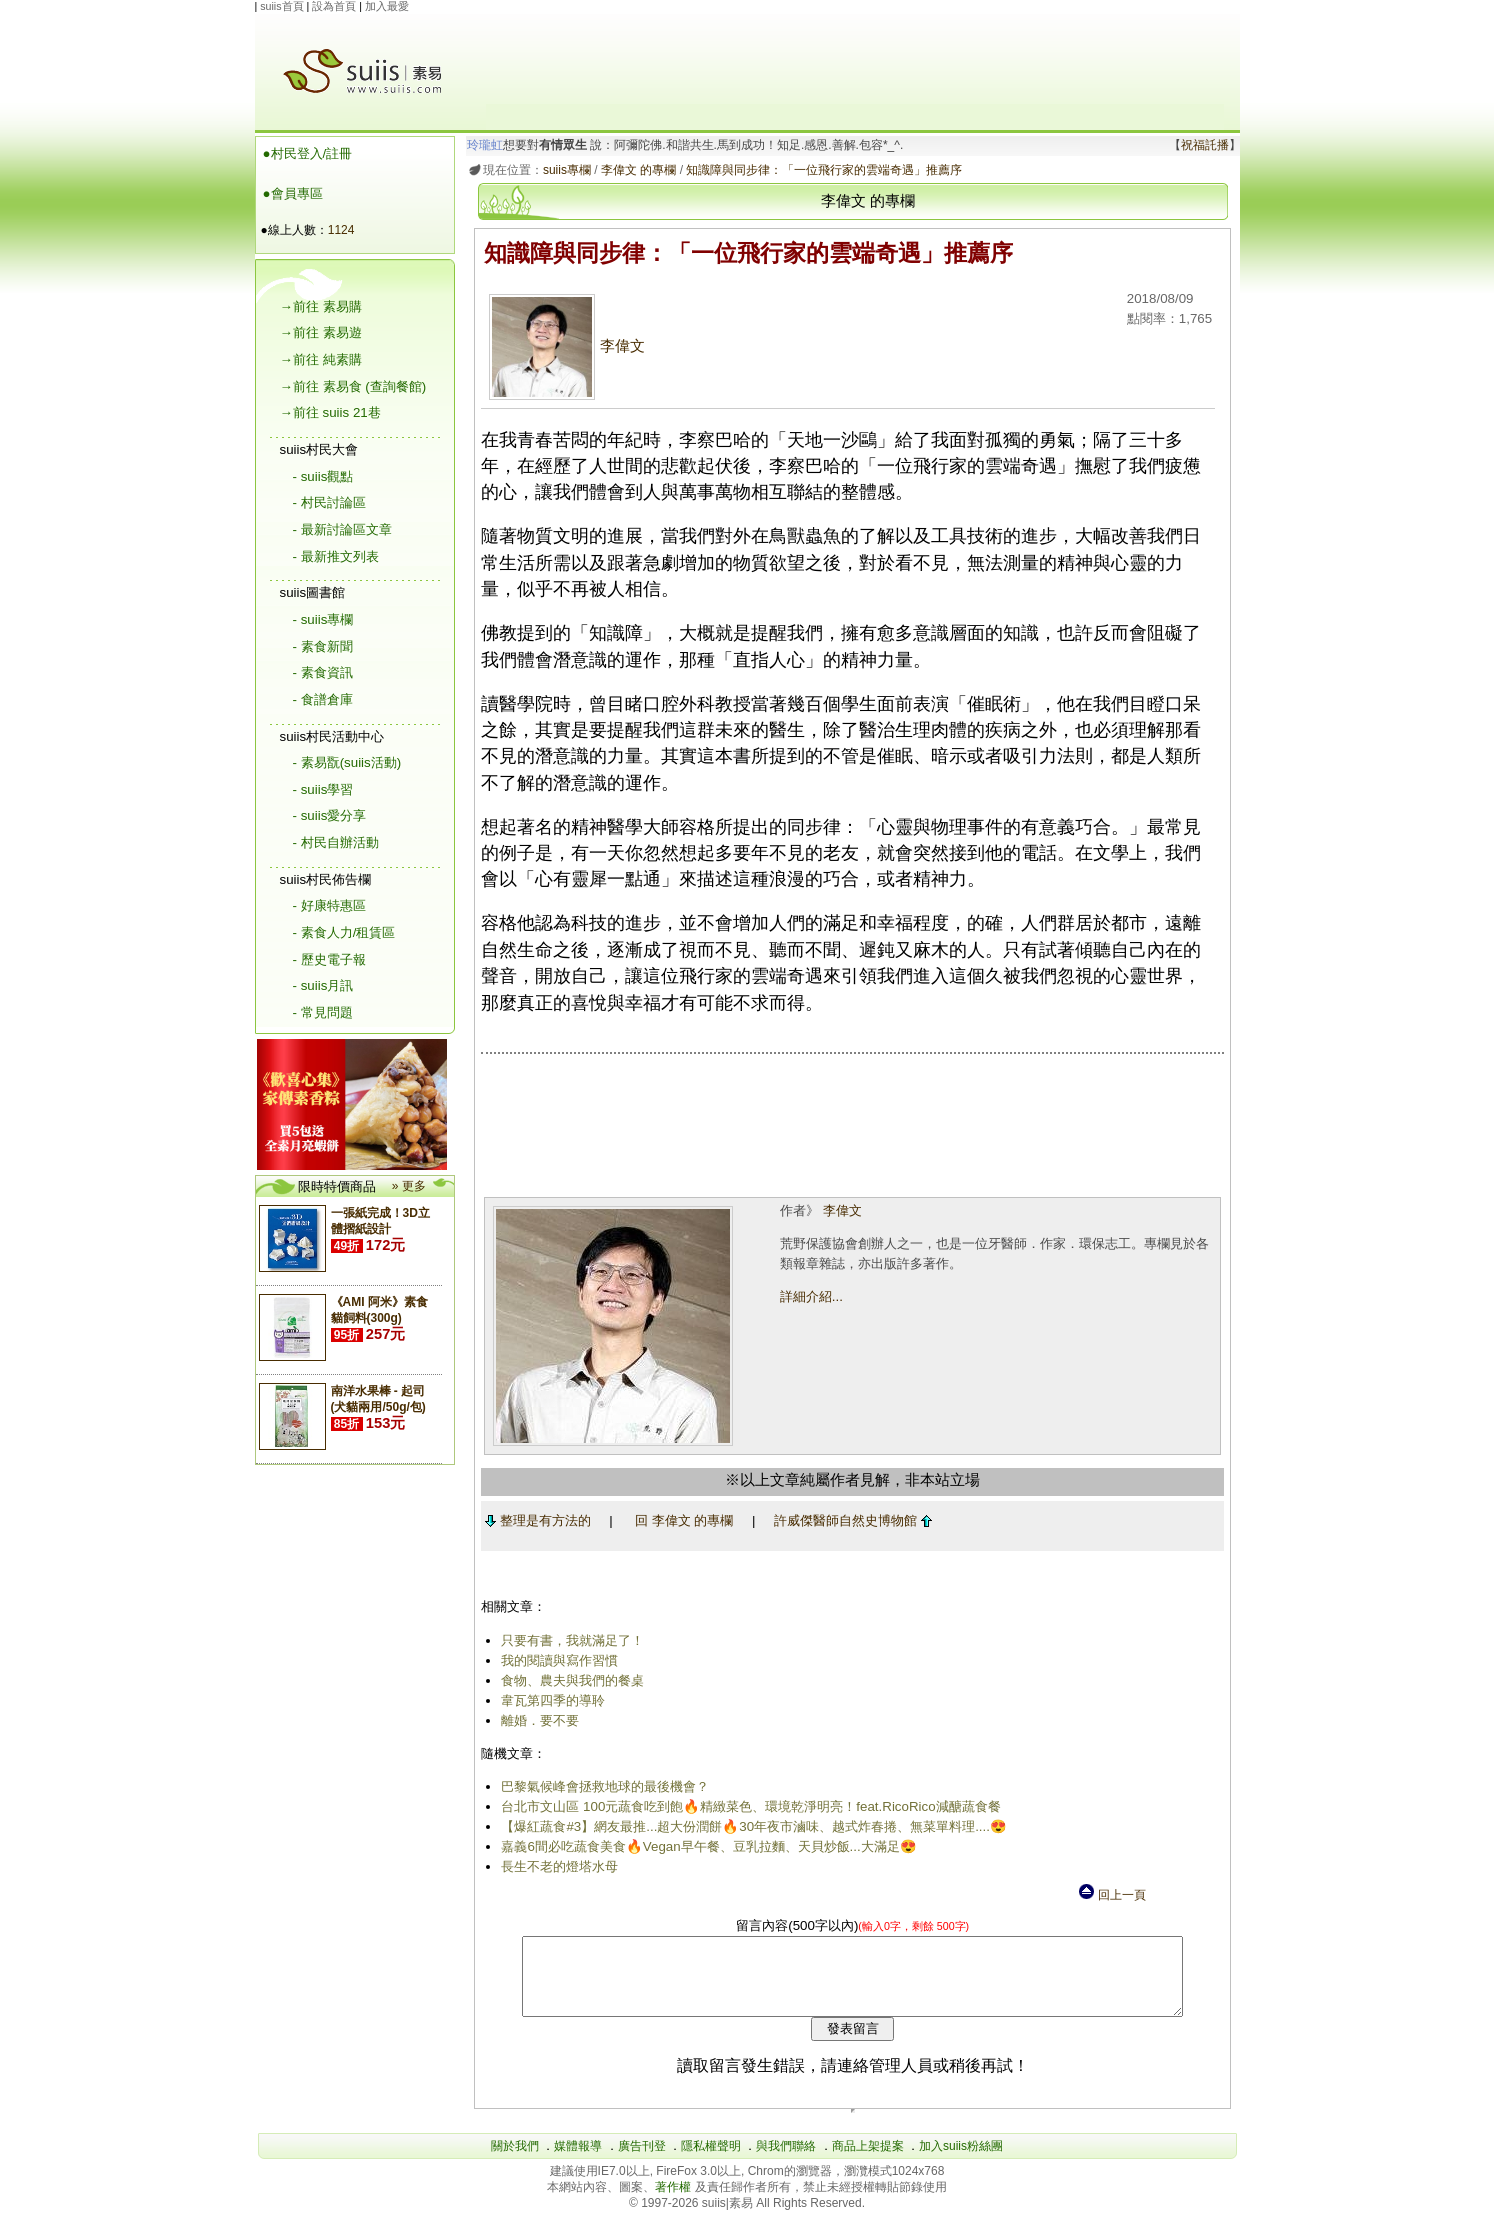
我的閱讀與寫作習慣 (556, 1660)
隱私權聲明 (711, 2161)
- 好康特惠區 (329, 905)
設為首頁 (334, 6)
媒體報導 (578, 2161)
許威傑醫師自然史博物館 (849, 1520)
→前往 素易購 (321, 306)
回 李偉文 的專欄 (680, 1520)
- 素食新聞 (323, 646)
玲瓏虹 (481, 145)
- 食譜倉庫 (323, 699)
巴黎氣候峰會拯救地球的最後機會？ (602, 1786)
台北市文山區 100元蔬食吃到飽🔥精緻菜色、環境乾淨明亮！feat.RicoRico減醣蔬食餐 (747, 1806)
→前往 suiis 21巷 (330, 412)
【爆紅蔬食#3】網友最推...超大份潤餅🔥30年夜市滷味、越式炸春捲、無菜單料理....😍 (751, 1826)
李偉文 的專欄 (634, 170)
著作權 (674, 2202)
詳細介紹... (809, 1296)
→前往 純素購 (321, 359)
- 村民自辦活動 (336, 842)
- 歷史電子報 (329, 959)
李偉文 (564, 346)
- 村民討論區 (329, 502)
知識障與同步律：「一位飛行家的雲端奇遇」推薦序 (821, 170)
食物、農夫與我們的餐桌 (569, 1680)
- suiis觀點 (323, 476)
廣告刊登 (642, 2161)
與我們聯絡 (786, 2161)
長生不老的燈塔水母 (556, 1866)
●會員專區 (293, 193)
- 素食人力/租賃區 (344, 932)
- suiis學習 (323, 789)
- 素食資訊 (323, 672)
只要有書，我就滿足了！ (569, 1640)
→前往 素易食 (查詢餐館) (353, 386)
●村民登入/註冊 (308, 153)
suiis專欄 (563, 170)
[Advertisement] (855, 59)
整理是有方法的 (534, 1520)
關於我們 (515, 2161)
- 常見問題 (323, 1012)
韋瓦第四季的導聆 (550, 1700)
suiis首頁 (281, 6)
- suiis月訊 (323, 985)
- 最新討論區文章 (342, 529)
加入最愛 (387, 6)
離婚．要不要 (537, 1720)
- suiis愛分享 (330, 815)
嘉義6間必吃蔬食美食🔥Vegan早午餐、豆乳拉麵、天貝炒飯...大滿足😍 (705, 1846)
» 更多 (409, 1186)
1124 (341, 230)
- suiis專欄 (323, 619)
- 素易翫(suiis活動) (347, 762)
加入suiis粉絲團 (961, 2161)
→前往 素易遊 (321, 332)
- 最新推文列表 (336, 556)
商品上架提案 (868, 2161)
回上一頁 (1111, 1895)
